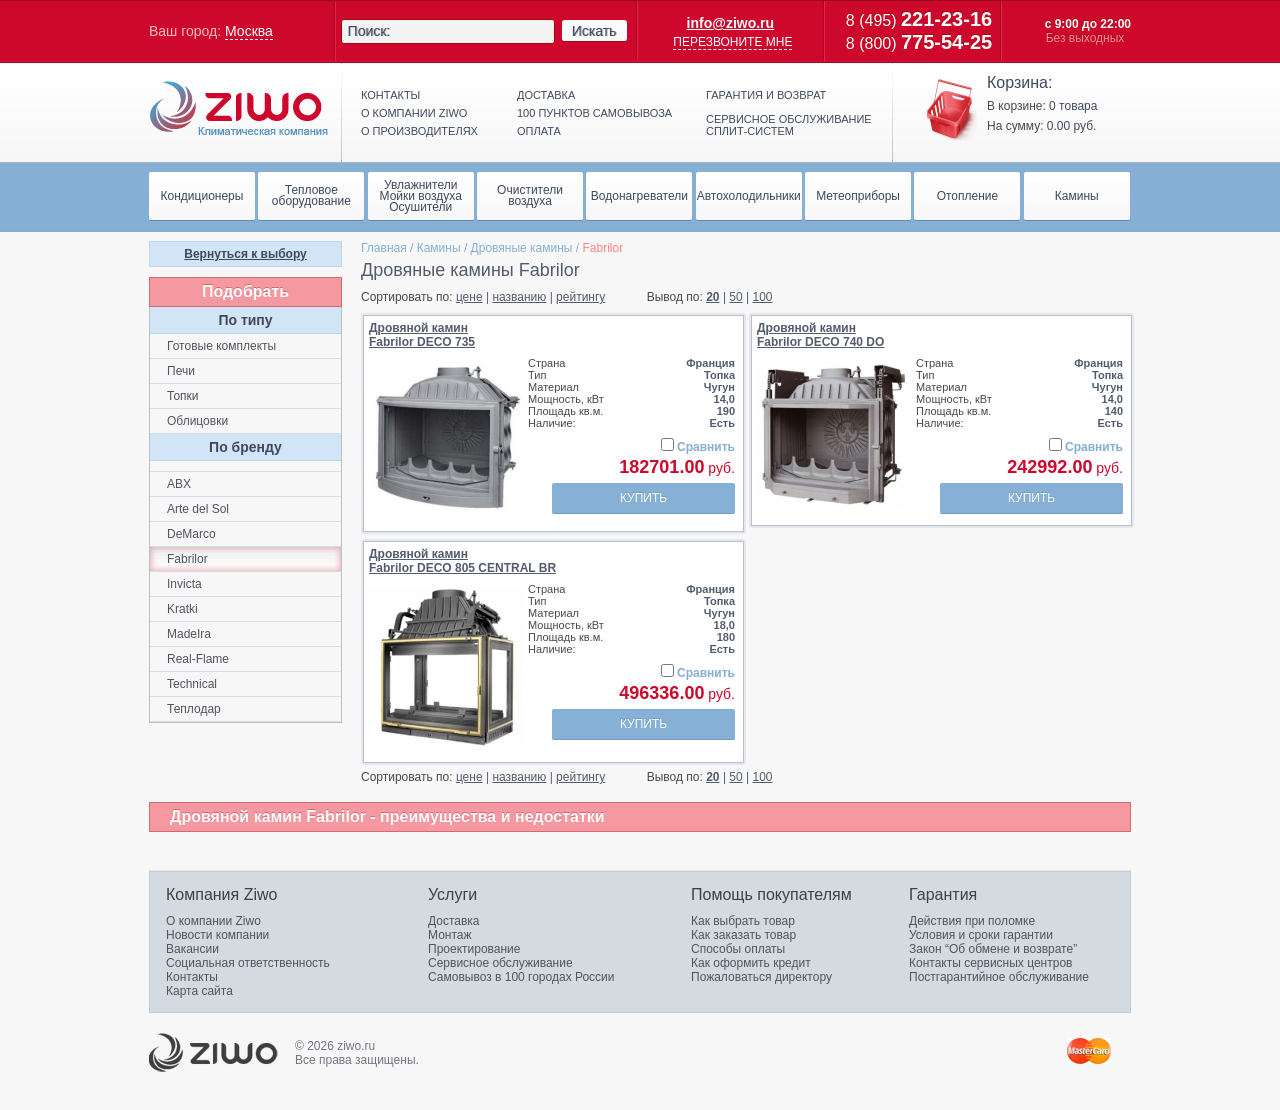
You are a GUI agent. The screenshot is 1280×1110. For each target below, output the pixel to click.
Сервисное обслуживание (500, 963)
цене (469, 297)
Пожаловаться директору (761, 977)
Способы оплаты (738, 949)
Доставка (546, 95)
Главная (384, 248)
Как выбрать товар (743, 921)
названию (519, 297)
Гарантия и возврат (766, 95)
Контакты (390, 95)
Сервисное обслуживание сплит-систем (789, 125)
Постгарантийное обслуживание (999, 977)
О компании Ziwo (213, 921)
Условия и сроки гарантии (981, 935)
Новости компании (217, 935)
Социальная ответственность (248, 963)
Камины (439, 248)
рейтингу (580, 297)
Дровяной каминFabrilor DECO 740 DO (820, 335)
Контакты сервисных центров (990, 963)
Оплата (539, 131)
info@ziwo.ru (731, 23)
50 (735, 297)
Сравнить (706, 447)
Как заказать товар (743, 935)
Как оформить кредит (751, 963)
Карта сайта (199, 991)
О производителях (419, 131)
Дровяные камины (522, 248)
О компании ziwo (414, 113)
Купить (643, 498)
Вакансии (192, 949)
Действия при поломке (972, 921)
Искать (594, 31)
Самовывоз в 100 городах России (521, 977)
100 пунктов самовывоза (594, 113)
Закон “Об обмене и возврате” (993, 949)
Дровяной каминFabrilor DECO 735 (422, 335)
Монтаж (450, 935)
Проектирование (474, 949)
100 (763, 297)
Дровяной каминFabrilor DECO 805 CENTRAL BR (462, 561)
